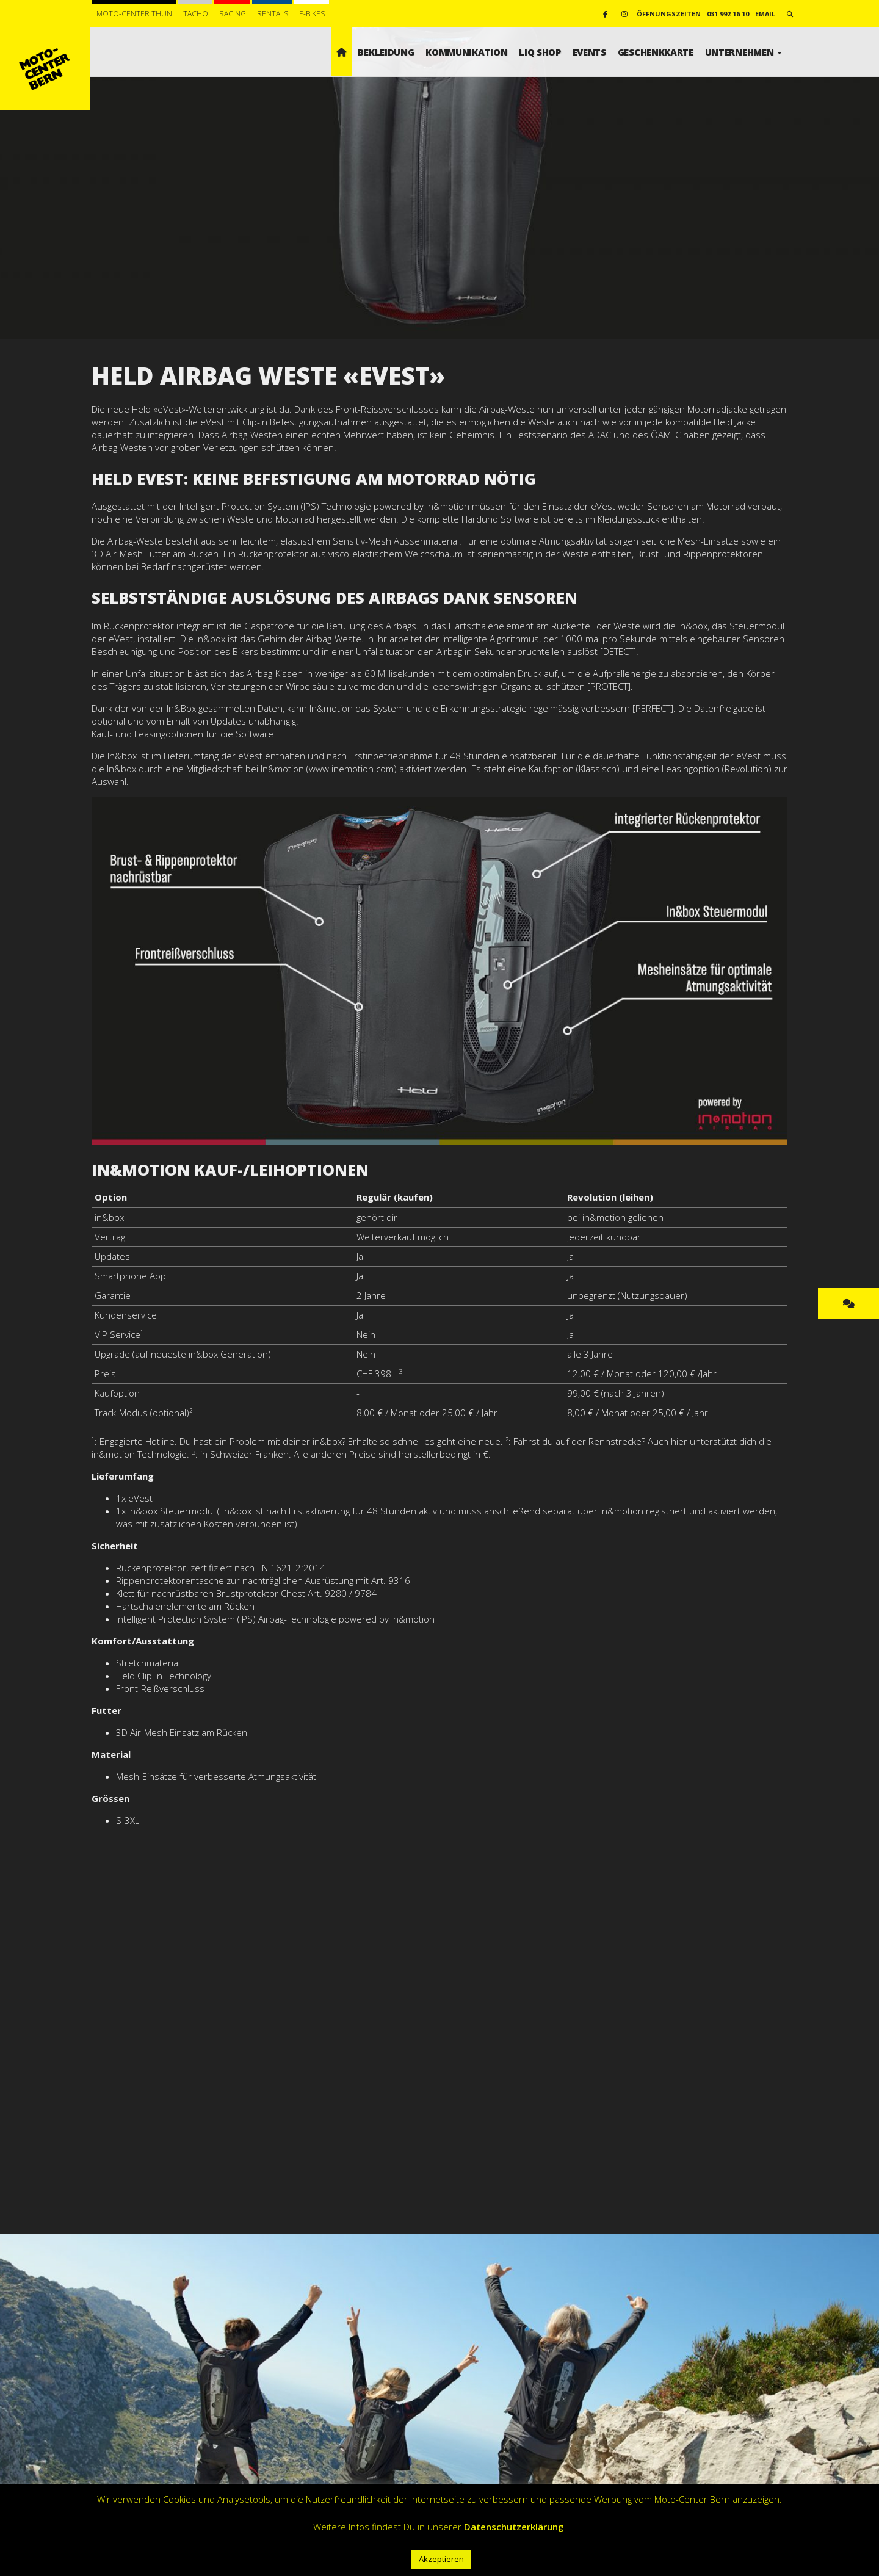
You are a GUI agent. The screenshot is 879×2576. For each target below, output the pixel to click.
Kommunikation (466, 52)
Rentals (272, 14)
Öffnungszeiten (669, 13)
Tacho (195, 14)
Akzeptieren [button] (441, 2558)
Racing (232, 14)
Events (589, 52)
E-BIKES (312, 14)
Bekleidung (386, 52)
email (765, 13)
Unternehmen (743, 52)
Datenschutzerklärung (514, 2526)
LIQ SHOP (540, 52)
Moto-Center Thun (134, 14)
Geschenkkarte (655, 52)
